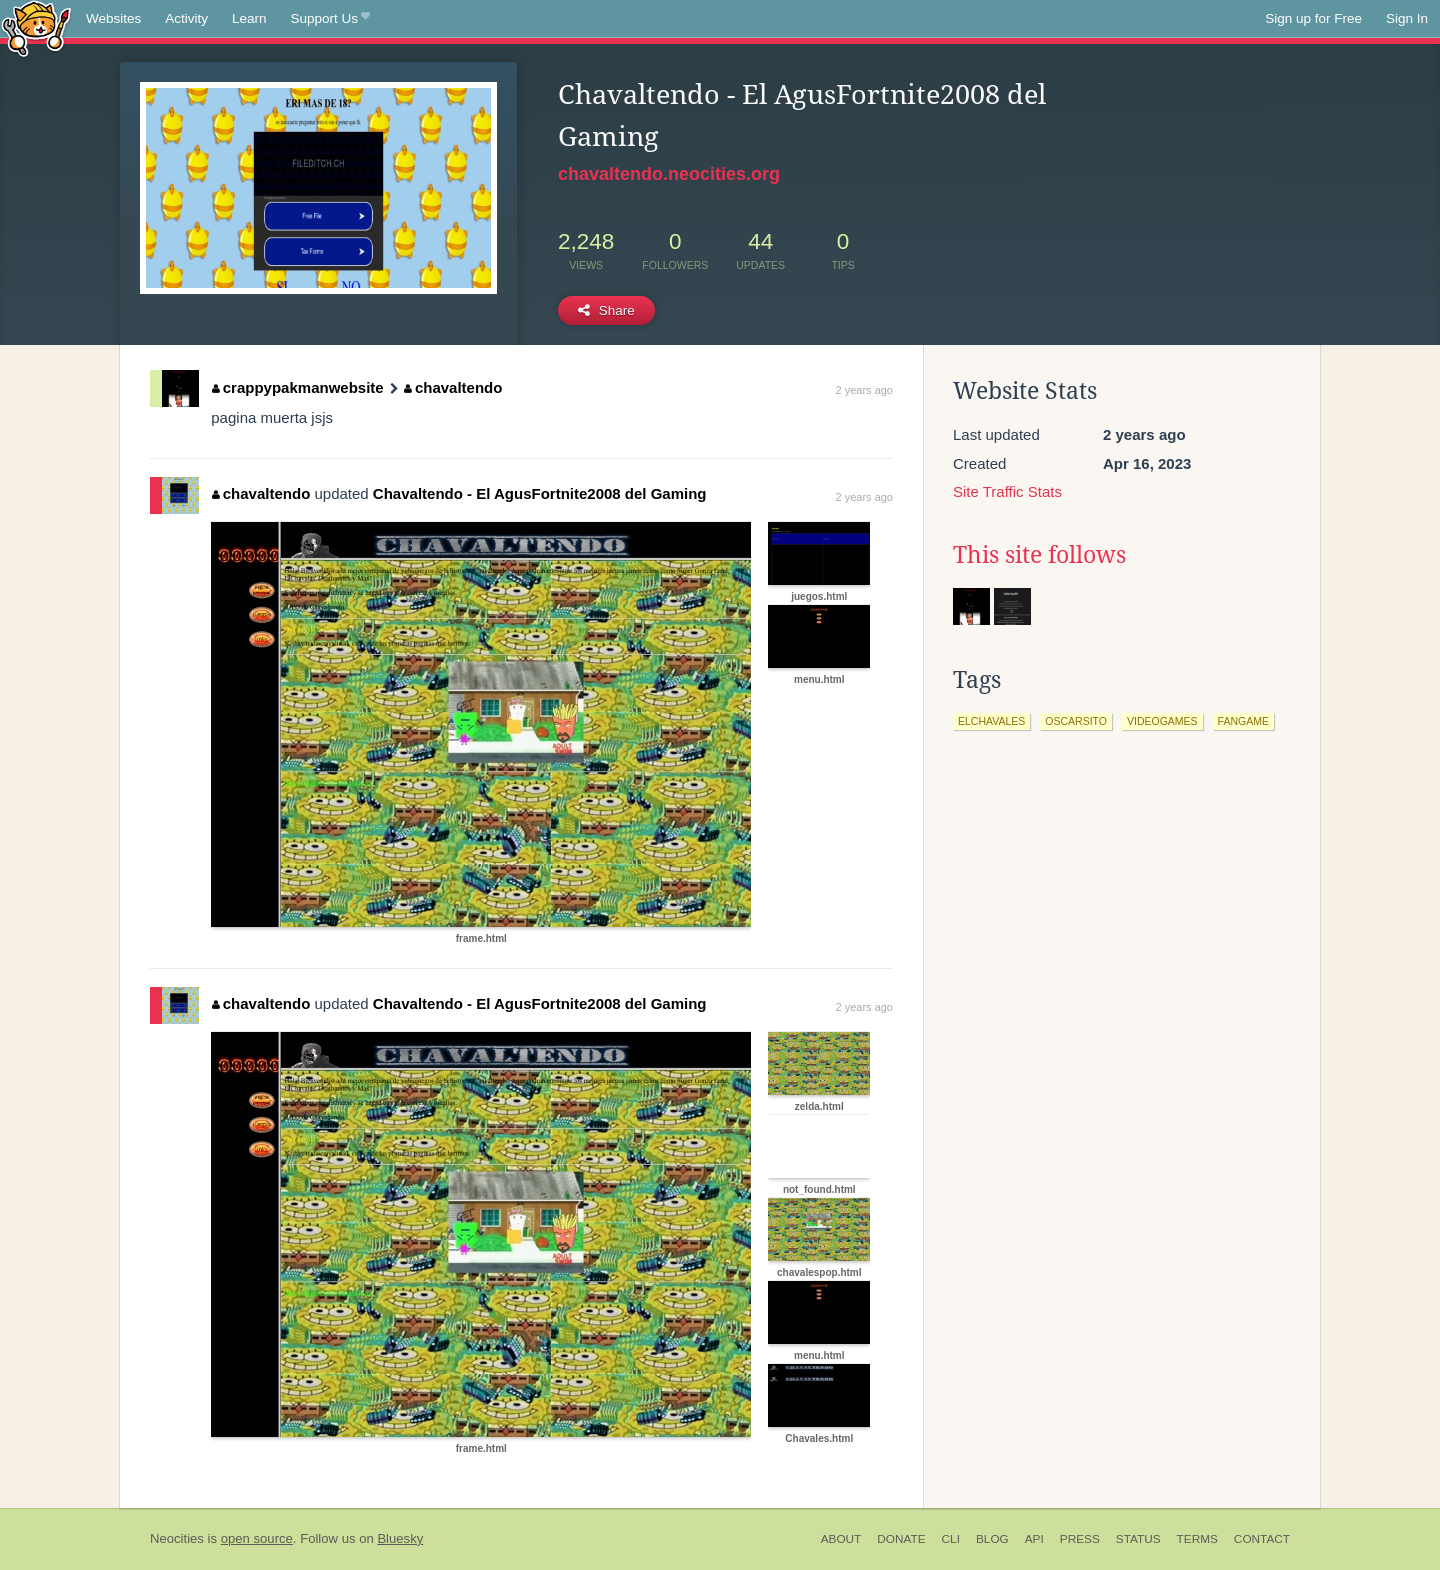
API (1034, 1539)
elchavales (991, 721)
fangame (1243, 721)
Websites (113, 18)
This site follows (1039, 555)
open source (257, 1538)
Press (1080, 1539)
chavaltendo (453, 387)
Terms (1197, 1539)
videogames (1162, 721)
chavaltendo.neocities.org (669, 174)
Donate (901, 1539)
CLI (951, 1539)
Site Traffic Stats (1007, 491)
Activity (186, 18)
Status (1138, 1539)
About (841, 1539)
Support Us (330, 19)
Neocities (177, 1538)
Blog (992, 1539)
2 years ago (864, 390)
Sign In (1407, 18)
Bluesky (400, 1538)
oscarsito (1076, 721)
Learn (249, 18)
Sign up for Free (1313, 18)
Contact (1262, 1539)
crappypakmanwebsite (297, 387)
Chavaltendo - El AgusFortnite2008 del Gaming (540, 493)
